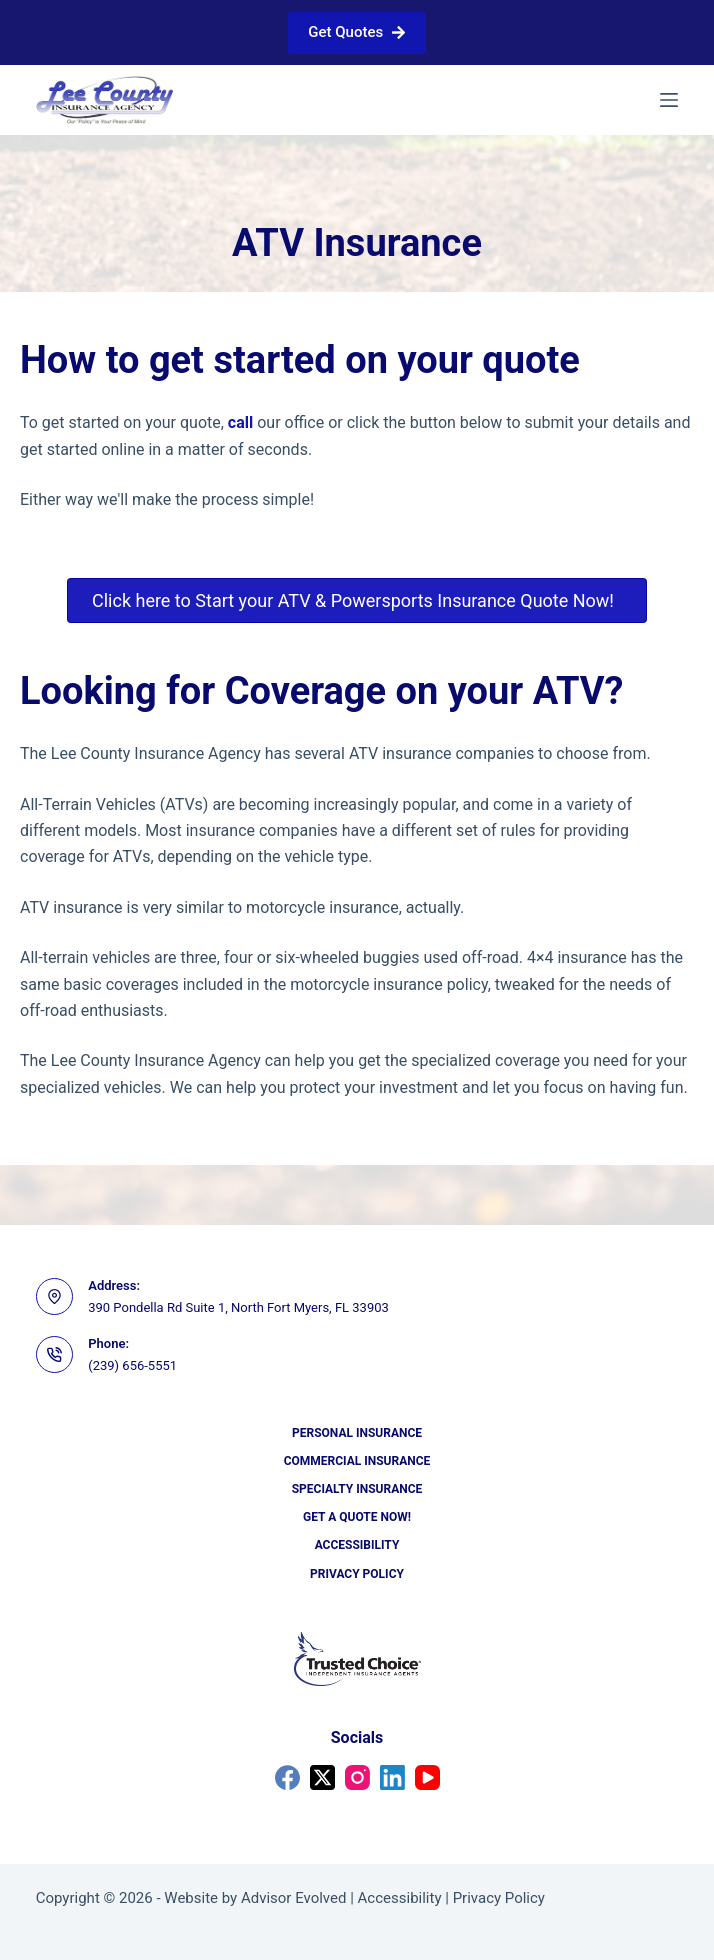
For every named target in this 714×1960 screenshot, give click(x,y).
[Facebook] (287, 1777)
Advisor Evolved (294, 1898)
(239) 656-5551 (132, 1365)
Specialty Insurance (357, 1489)
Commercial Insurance (357, 1461)
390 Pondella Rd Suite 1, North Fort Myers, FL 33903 (238, 1307)
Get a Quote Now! (357, 1517)
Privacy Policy (357, 1574)
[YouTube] (427, 1777)
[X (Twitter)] (322, 1777)
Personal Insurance (357, 1433)
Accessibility (357, 1545)
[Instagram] (357, 1777)
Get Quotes (356, 32)
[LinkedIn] (392, 1777)
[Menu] (669, 100)
